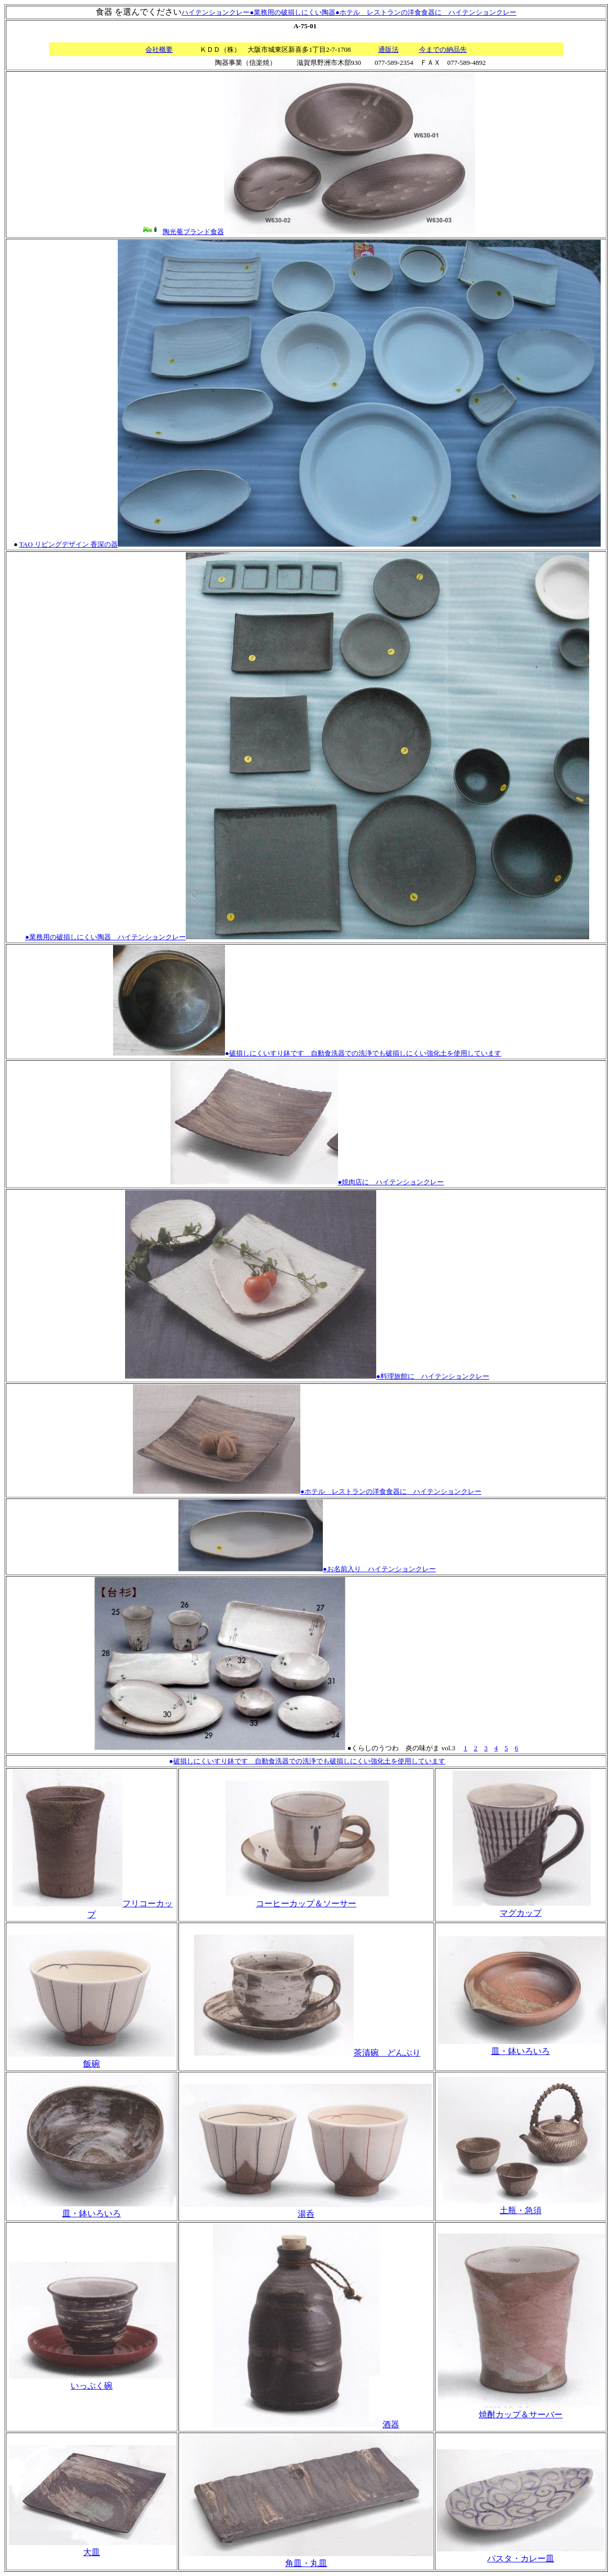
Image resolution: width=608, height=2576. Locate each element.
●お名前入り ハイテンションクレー (379, 1569)
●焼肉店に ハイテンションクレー (307, 1182)
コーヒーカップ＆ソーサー (306, 1903)
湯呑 (306, 2213)
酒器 (390, 2424)
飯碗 (91, 2063)
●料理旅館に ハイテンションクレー (432, 1376)
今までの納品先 (443, 49)
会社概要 (159, 49)
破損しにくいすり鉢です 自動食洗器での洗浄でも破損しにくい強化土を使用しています (365, 1053)
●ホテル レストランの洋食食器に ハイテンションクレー (425, 12)
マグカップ (521, 1912)
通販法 (388, 49)
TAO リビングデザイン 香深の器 (68, 544)
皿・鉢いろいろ (520, 2051)
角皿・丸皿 (306, 2563)
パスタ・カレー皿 (520, 2558)
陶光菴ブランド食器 (193, 232)
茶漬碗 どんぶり (307, 2052)
